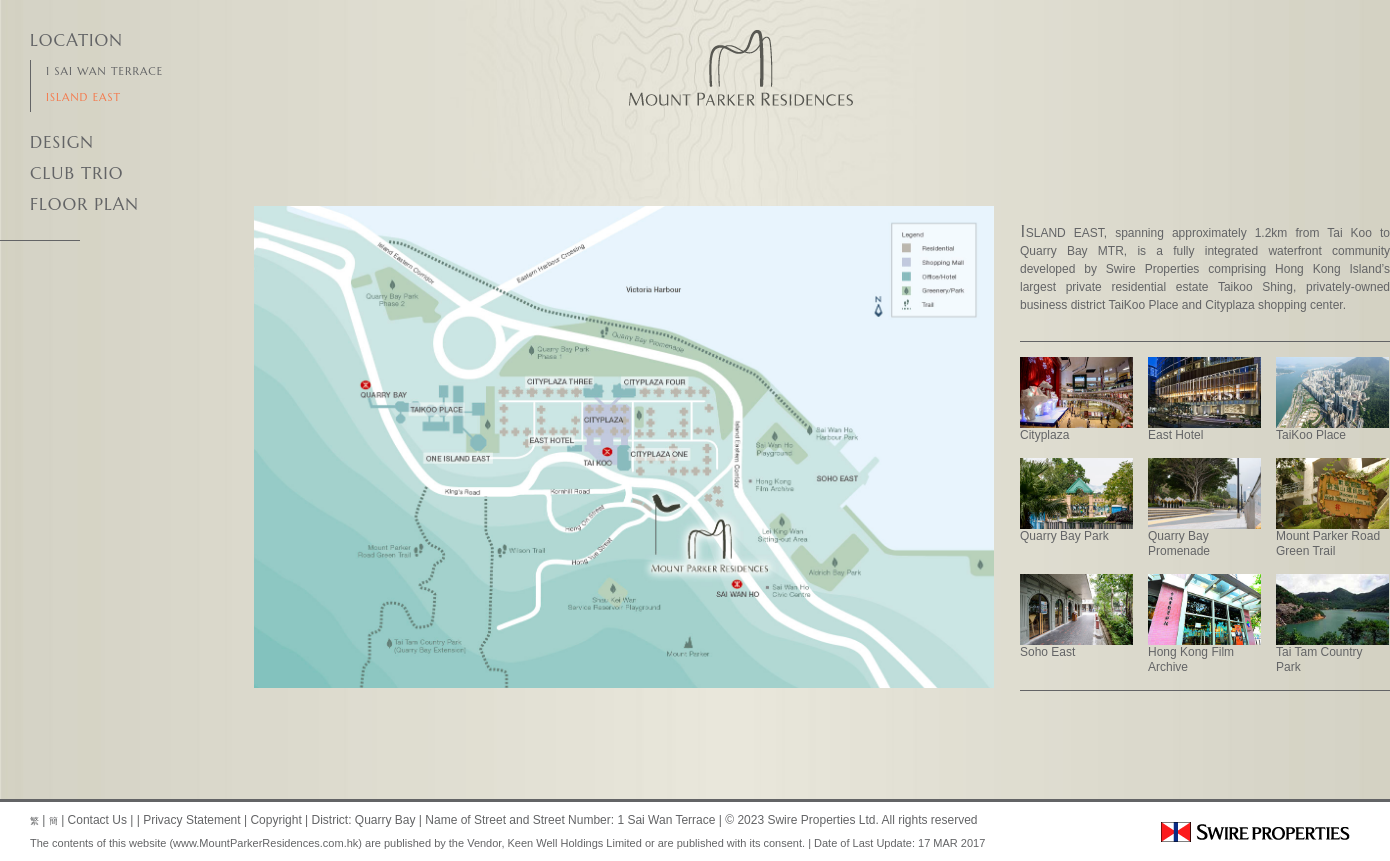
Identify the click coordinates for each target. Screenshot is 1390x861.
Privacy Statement (191, 820)
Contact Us (97, 820)
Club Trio (76, 173)
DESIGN (62, 142)
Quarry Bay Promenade (1204, 508)
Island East (83, 97)
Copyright (275, 820)
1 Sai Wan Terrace (104, 71)
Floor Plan (84, 204)
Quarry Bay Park (1076, 500)
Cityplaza (1076, 399)
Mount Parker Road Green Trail (1332, 508)
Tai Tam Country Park (1332, 624)
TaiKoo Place (1332, 399)
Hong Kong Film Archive (1204, 624)
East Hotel (1204, 399)
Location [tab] (76, 40)
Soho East (1076, 616)
